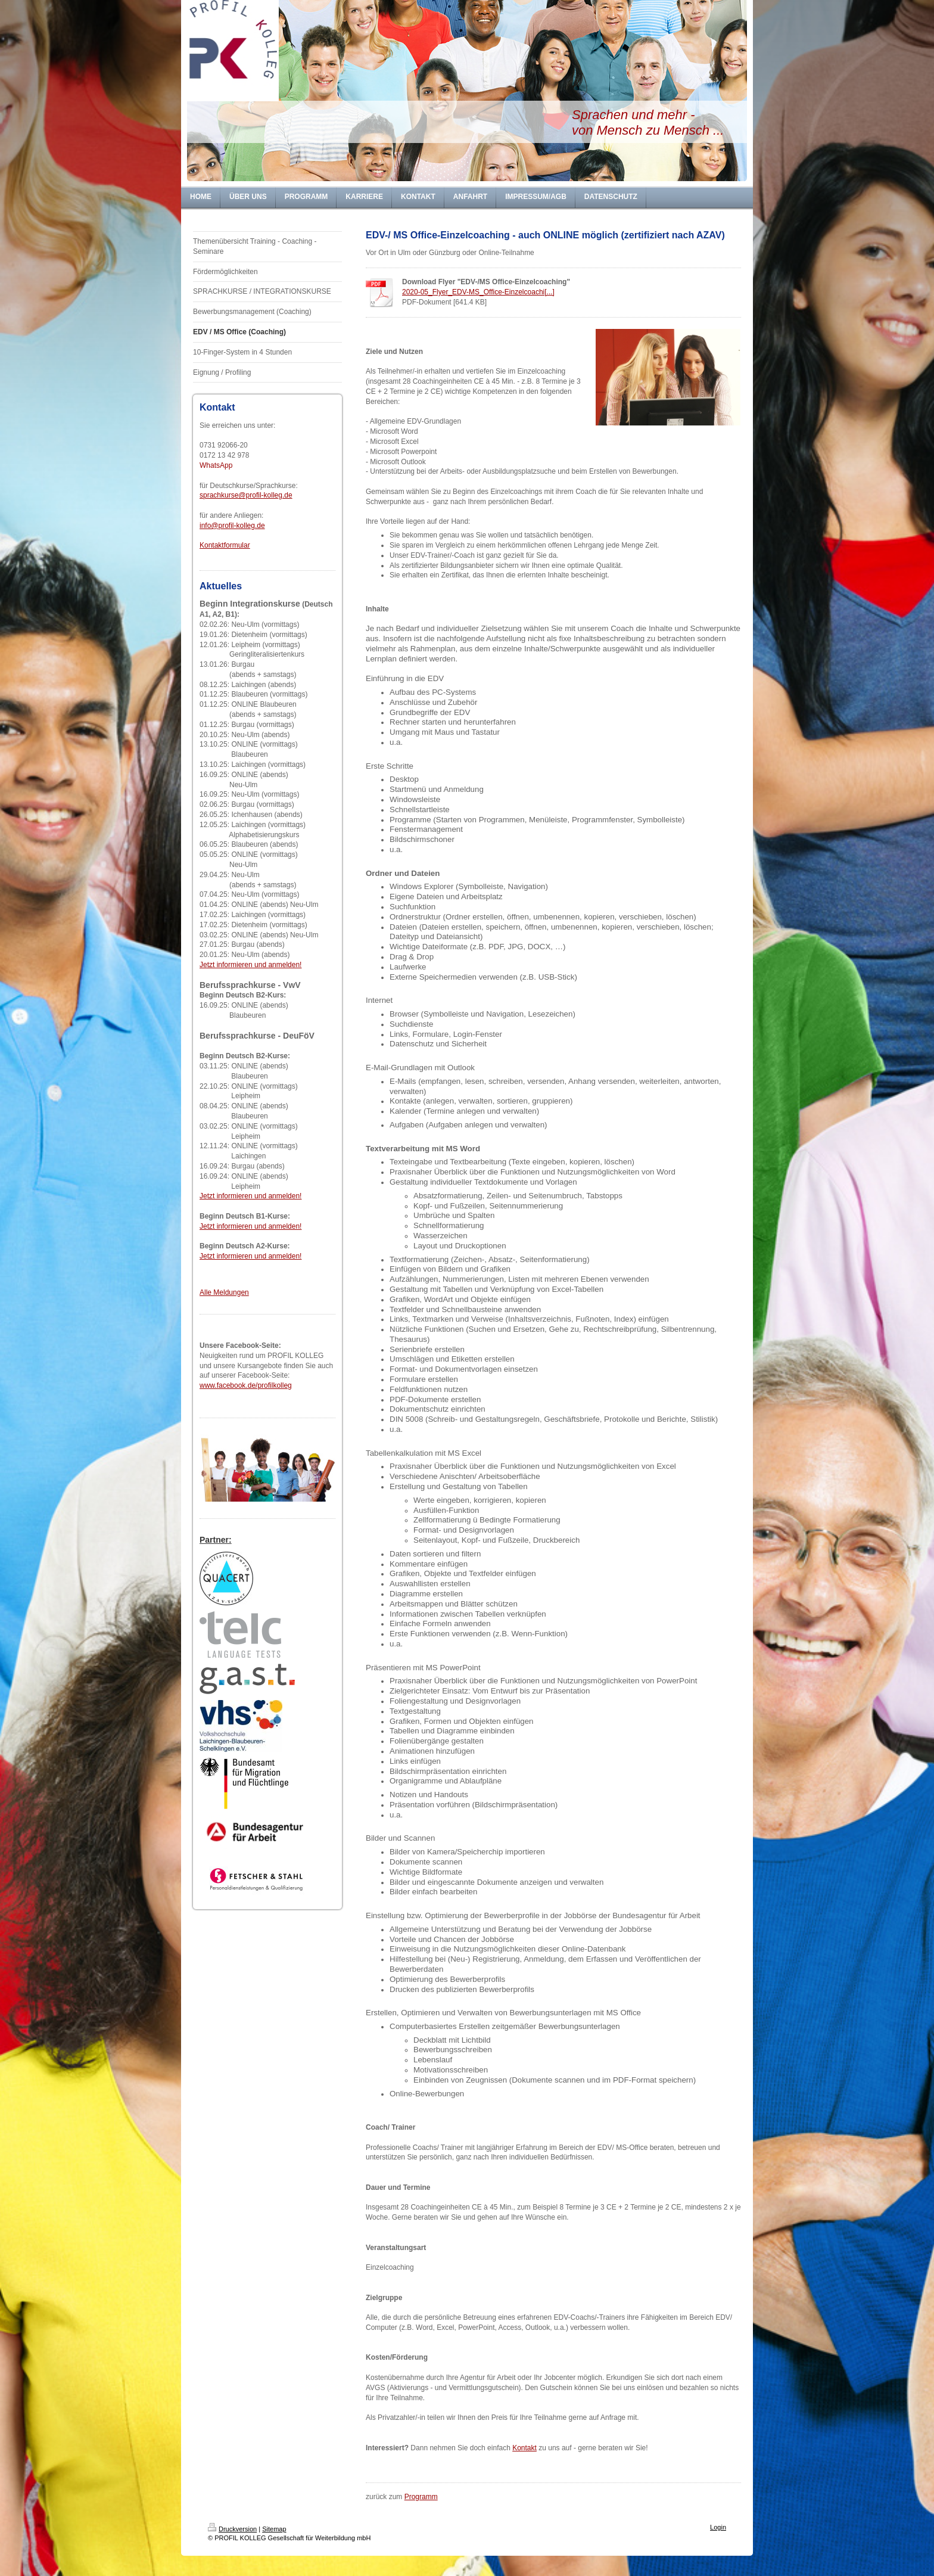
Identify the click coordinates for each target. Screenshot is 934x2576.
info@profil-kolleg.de (232, 525)
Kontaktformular (225, 545)
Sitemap (274, 2529)
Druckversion (232, 2529)
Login (718, 2527)
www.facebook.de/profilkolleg (246, 1385)
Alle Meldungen (224, 1292)
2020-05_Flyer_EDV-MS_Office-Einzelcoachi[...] (478, 292)
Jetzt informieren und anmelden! (250, 965)
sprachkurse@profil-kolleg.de (246, 495)
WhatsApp (216, 465)
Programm (421, 2497)
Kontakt (524, 2448)
